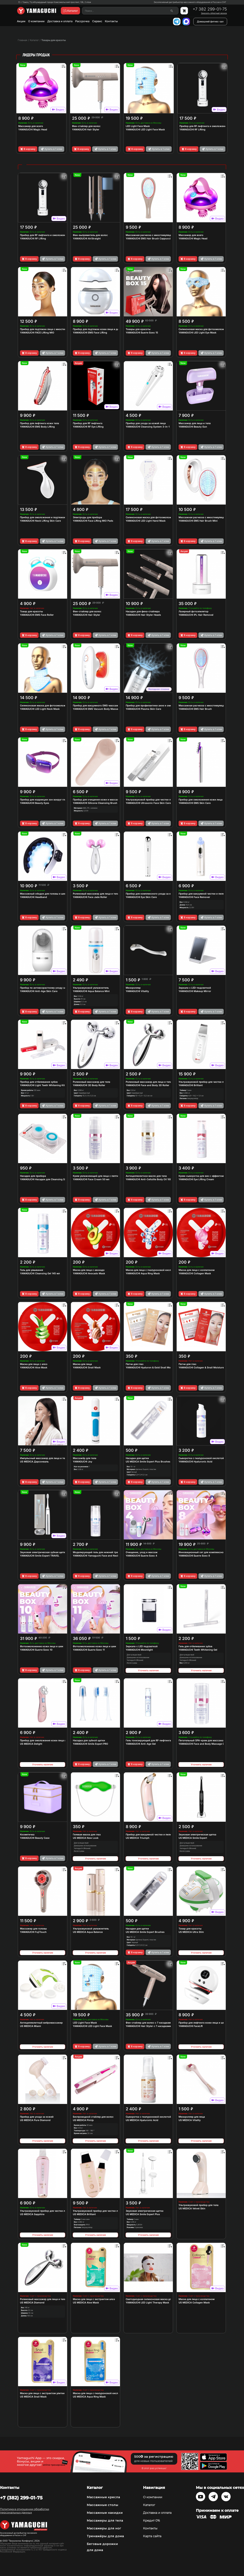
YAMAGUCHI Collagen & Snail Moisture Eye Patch (207, 1367)
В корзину (27, 149)
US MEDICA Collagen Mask (194, 2302)
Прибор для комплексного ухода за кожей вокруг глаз (158, 893)
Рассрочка (82, 21)
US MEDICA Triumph (137, 1837)
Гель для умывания (31, 1270)
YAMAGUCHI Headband (33, 897)
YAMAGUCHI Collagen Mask (195, 1273)
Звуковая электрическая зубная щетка (43, 1552)
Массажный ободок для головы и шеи (43, 893)
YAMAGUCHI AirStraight (87, 238)
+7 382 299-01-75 (210, 9)
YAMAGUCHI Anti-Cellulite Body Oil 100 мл (150, 1179)
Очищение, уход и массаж (142, 1552)
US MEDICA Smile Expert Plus (143, 2214)
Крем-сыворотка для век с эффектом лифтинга (207, 1175)
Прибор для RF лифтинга (87, 423)
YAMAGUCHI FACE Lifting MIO (37, 332)
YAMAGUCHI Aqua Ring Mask (143, 1273)
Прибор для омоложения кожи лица (200, 799)
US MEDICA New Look (85, 1837)
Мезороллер (133, 987)
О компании (36, 21)
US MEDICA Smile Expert (193, 1837)
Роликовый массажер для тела (91, 1081)
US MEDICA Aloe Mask (86, 2302)
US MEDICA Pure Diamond (35, 2120)
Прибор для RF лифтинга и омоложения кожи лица (210, 126)
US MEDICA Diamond (32, 2302)
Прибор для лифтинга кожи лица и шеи (202, 2022)
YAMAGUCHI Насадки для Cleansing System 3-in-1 (50, 1179)
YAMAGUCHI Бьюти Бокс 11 (89, 1649)
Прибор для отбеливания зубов (39, 1081)
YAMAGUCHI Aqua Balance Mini (91, 991)
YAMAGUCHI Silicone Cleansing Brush (95, 802)
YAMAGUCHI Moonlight (139, 1649)
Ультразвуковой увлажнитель (91, 987)
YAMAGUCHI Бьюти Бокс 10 (36, 1649)
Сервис (97, 21)
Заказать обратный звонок (214, 13)
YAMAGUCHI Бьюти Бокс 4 (141, 1555)
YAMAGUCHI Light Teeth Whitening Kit (42, 1085)
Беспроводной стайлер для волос (93, 2116)
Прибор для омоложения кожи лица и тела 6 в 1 (49, 1740)
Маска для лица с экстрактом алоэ (94, 2299)
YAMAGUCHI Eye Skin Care (141, 897)
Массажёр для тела (84, 1458)
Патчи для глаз (134, 1364)
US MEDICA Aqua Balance (88, 1931)
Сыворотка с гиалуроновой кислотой (201, 1458)
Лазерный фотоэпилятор (193, 611)
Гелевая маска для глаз (87, 1834)
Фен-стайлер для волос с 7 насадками (149, 2022)
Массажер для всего (30, 126)
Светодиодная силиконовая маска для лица (152, 2299)
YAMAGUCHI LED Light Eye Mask (197, 332)
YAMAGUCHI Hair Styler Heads (143, 614)
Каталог (149, 2505)
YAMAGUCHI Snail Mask (87, 1367)
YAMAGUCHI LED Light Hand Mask (146, 520)
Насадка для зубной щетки (89, 1740)
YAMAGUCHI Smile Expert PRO (90, 1743)
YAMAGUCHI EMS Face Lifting (90, 332)
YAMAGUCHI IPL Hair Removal (196, 614)
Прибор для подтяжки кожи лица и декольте (100, 329)
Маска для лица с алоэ (33, 1364)
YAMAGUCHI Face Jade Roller (90, 897)
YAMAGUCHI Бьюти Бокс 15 (142, 332)
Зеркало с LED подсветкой (142, 1646)
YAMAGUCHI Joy (82, 1461)
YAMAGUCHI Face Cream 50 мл (91, 1179)
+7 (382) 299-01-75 (21, 2498)
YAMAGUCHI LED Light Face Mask (145, 129)
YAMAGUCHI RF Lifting (192, 129)
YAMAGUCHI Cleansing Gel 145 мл (40, 1273)
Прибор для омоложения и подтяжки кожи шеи (49, 517)
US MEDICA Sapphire (32, 2214)
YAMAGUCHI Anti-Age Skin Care (38, 991)
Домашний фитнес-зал (210, 21)
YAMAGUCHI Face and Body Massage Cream (204, 1743)
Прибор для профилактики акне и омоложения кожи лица (161, 705)
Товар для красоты (31, 611)
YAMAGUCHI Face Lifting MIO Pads (93, 520)
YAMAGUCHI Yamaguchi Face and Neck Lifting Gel (102, 1555)
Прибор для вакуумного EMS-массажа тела (99, 705)
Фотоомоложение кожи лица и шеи (41, 1646)
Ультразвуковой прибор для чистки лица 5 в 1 (47, 2210)
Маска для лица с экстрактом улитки (42, 2393)
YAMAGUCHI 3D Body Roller (89, 1085)
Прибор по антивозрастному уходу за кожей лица (50, 987)
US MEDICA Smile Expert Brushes (145, 1931)
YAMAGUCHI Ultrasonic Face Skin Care (148, 802)
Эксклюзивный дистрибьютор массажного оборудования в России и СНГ (190, 2)
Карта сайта (152, 2536)
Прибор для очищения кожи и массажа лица (100, 799)
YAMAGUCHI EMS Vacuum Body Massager (97, 708)
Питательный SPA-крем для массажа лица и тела (208, 1740)
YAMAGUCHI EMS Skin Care (195, 802)
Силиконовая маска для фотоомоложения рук (154, 517)
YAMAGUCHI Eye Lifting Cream (196, 1179)
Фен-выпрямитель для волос (90, 235)
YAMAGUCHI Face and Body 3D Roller (147, 1085)
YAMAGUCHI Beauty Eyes (34, 802)
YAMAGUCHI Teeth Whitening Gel (198, 1649)
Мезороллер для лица (192, 2116)
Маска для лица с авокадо (89, 1270)
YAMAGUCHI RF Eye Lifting (88, 426)
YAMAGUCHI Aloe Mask (33, 1367)
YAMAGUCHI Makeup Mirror (195, 991)
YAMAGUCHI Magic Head (32, 129)
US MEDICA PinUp (83, 2120)
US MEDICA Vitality (190, 2120)
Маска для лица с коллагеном (197, 1270)
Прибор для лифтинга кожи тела (39, 423)
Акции (21, 21)
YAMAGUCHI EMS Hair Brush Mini (198, 520)
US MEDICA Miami (30, 2026)
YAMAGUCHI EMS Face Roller (37, 614)
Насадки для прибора (33, 1175)
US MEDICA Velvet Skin (192, 2208)
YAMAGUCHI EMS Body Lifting (37, 426)
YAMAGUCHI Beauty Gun (193, 426)
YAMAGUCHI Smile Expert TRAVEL (39, 1555)
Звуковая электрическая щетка (197, 1834)
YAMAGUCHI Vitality (137, 991)
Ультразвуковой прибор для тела (198, 2205)
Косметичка (27, 1834)
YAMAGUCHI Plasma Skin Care (143, 708)
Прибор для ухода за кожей (37, 2116)
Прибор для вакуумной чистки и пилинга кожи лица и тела (161, 1834)
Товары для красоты (138, 329)
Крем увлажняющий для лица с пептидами (99, 1175)
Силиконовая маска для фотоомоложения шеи (48, 705)
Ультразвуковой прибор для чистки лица (150, 799)
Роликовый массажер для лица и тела (96, 893)
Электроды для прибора (87, 517)
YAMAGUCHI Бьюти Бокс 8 (194, 1555)
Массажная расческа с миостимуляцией (150, 235)
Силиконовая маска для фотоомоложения (204, 329)
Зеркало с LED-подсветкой (195, 987)
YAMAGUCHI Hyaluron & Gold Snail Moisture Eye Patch (157, 1367)
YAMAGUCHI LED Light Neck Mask (40, 708)
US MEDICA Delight (31, 1743)
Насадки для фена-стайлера (143, 611)
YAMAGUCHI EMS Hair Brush (195, 708)
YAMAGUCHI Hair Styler (85, 129)
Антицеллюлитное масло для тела (146, 1175)
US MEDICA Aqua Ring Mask (89, 2396)
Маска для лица (82, 1364)
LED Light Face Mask (138, 126)
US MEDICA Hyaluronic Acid (142, 2120)
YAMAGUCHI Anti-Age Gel (141, 1743)
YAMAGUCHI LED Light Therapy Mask (147, 2302)
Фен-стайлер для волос (86, 126)
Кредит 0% (151, 2520)
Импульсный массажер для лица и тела (44, 1458)
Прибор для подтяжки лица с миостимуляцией (48, 329)
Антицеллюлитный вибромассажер (41, 2022)
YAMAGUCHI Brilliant (191, 1085)
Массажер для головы (33, 1928)
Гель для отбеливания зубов (195, 1646)
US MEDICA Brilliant (84, 2214)
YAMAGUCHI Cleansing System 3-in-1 (148, 426)
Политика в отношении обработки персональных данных (24, 2511)
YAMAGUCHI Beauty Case (34, 1837)
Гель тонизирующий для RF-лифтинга (148, 1740)
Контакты (111, 21)
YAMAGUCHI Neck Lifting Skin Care (40, 520)
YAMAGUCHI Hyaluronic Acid (195, 1461)
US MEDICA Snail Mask (33, 2396)
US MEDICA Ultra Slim (191, 1931)
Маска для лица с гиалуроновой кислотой (151, 1270)
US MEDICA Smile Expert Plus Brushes (148, 1461)
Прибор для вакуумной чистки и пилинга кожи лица (210, 893)
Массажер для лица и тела (195, 423)
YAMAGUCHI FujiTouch (33, 1931)
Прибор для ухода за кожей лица (146, 423)
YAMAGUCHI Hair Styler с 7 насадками (148, 2026)
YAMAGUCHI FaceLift (191, 2026)
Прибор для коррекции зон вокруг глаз (43, 799)
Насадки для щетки (137, 1458)
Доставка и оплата (60, 21)
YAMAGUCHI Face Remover (194, 897)
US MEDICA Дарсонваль (34, 1461)
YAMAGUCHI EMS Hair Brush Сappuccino (150, 238)
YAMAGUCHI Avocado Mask (89, 1273)
